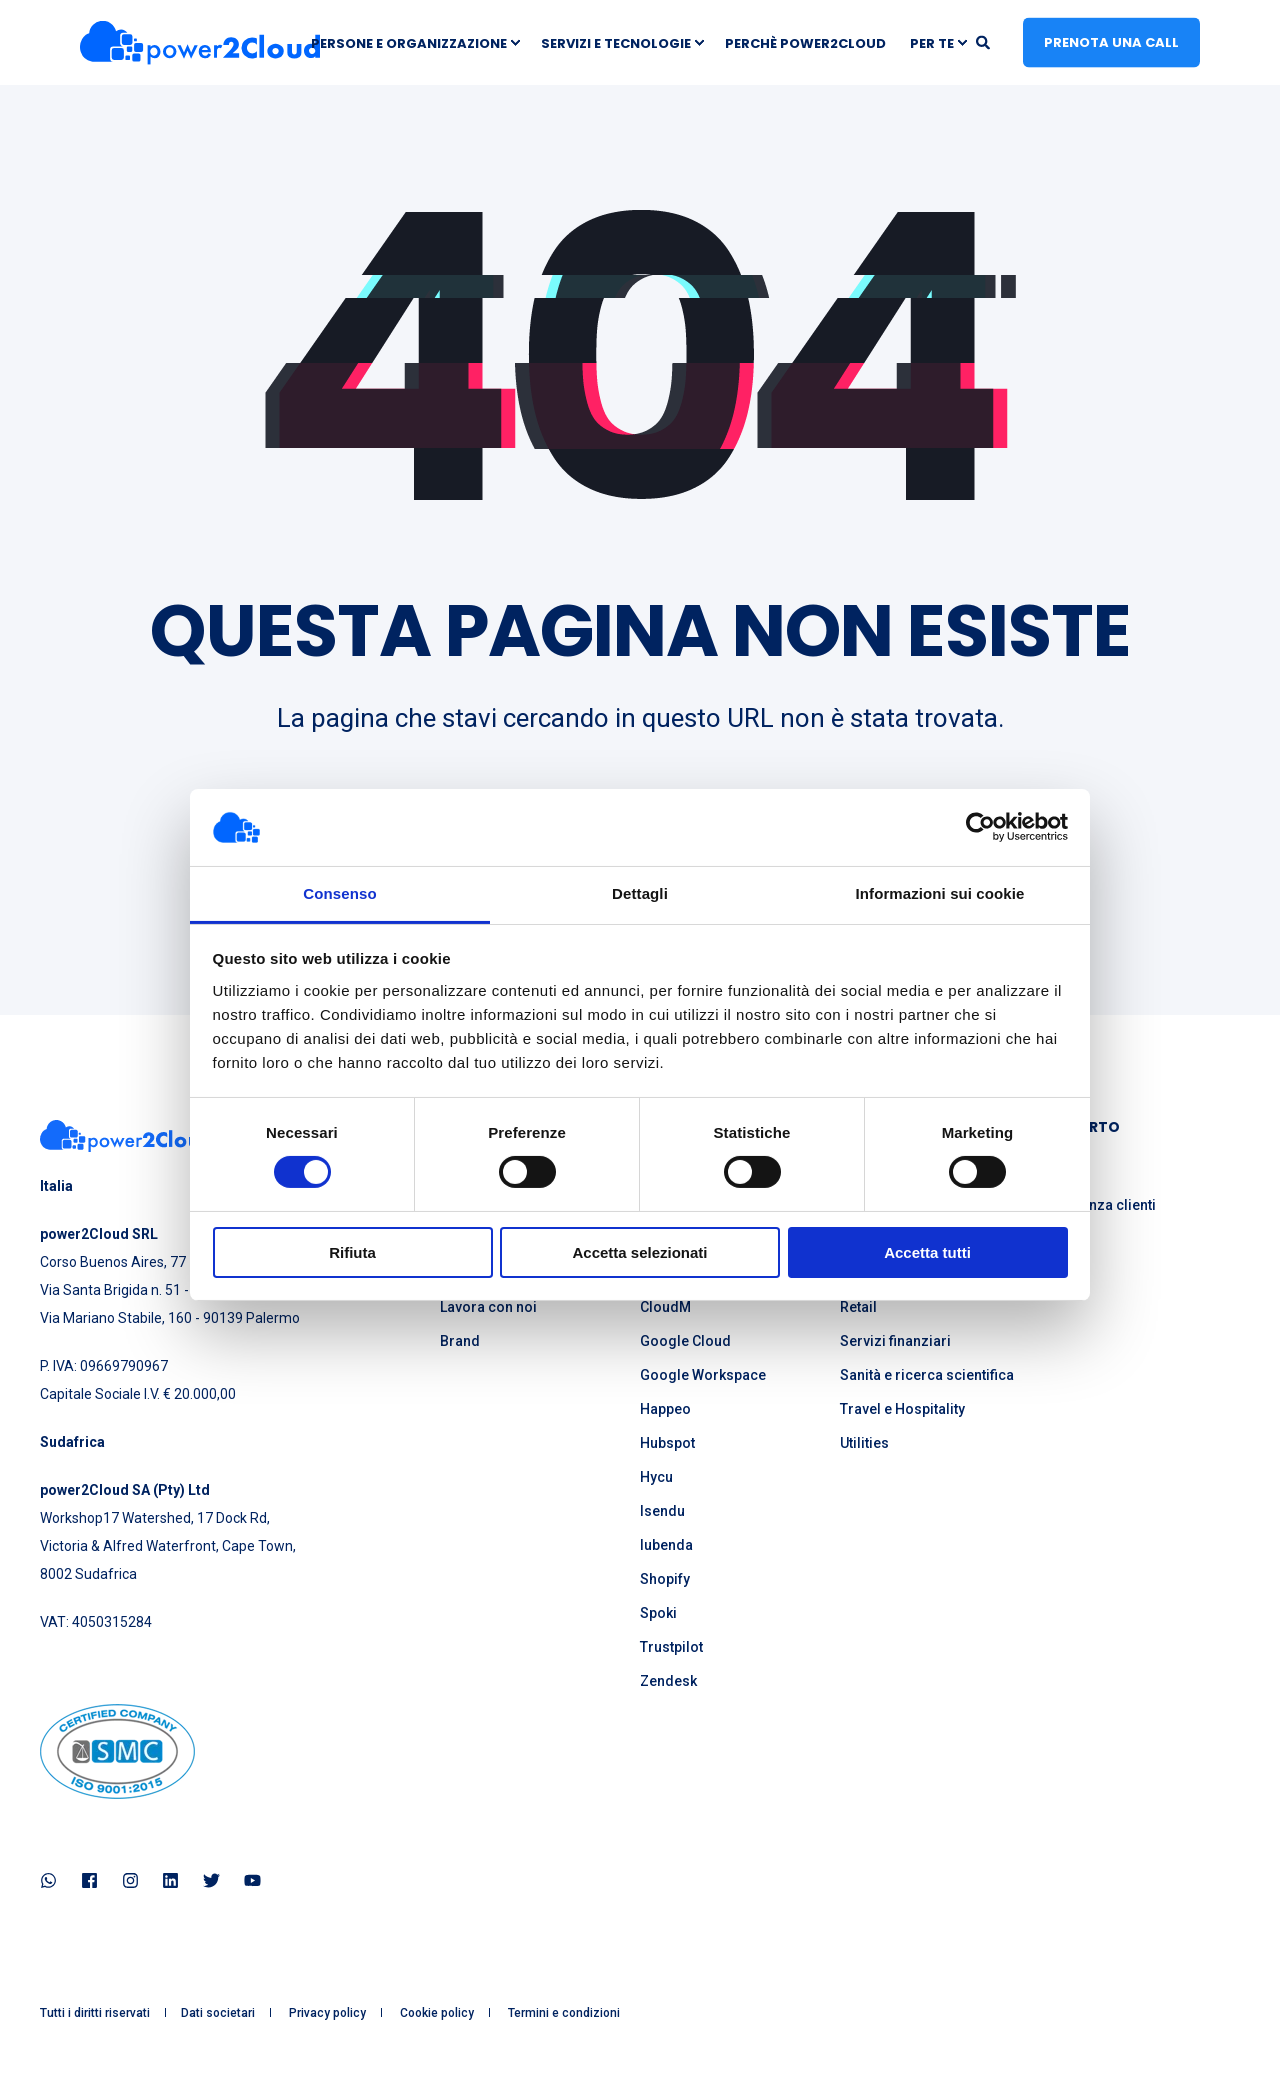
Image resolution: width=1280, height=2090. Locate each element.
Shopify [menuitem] (665, 1579)
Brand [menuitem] (460, 1341)
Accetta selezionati (639, 1252)
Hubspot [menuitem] (667, 1443)
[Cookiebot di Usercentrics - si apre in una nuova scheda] (980, 827)
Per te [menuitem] (932, 42)
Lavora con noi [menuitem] (488, 1307)
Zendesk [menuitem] (668, 1681)
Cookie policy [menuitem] (437, 2013)
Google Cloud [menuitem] (685, 1341)
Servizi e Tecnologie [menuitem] (616, 42)
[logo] (126, 1136)
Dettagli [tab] (640, 893)
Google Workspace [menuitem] (703, 1375)
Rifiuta (352, 1252)
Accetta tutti (927, 1252)
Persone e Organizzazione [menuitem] (409, 42)
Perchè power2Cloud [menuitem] (805, 42)
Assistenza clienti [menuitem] (1098, 1205)
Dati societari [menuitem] (218, 2013)
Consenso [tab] (339, 893)
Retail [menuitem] (858, 1307)
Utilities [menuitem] (864, 1443)
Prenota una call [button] (1111, 41)
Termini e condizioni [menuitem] (564, 2013)
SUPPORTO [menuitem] (1080, 1128)
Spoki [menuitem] (658, 1613)
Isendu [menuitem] (662, 1511)
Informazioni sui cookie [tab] (940, 893)
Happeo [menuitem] (665, 1409)
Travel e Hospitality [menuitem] (902, 1409)
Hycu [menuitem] (656, 1477)
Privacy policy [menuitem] (327, 2013)
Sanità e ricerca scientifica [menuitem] (927, 1375)
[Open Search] (984, 41)
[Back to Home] (200, 42)
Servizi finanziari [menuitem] (895, 1341)
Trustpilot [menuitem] (671, 1647)
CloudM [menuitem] (665, 1307)
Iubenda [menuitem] (666, 1545)
